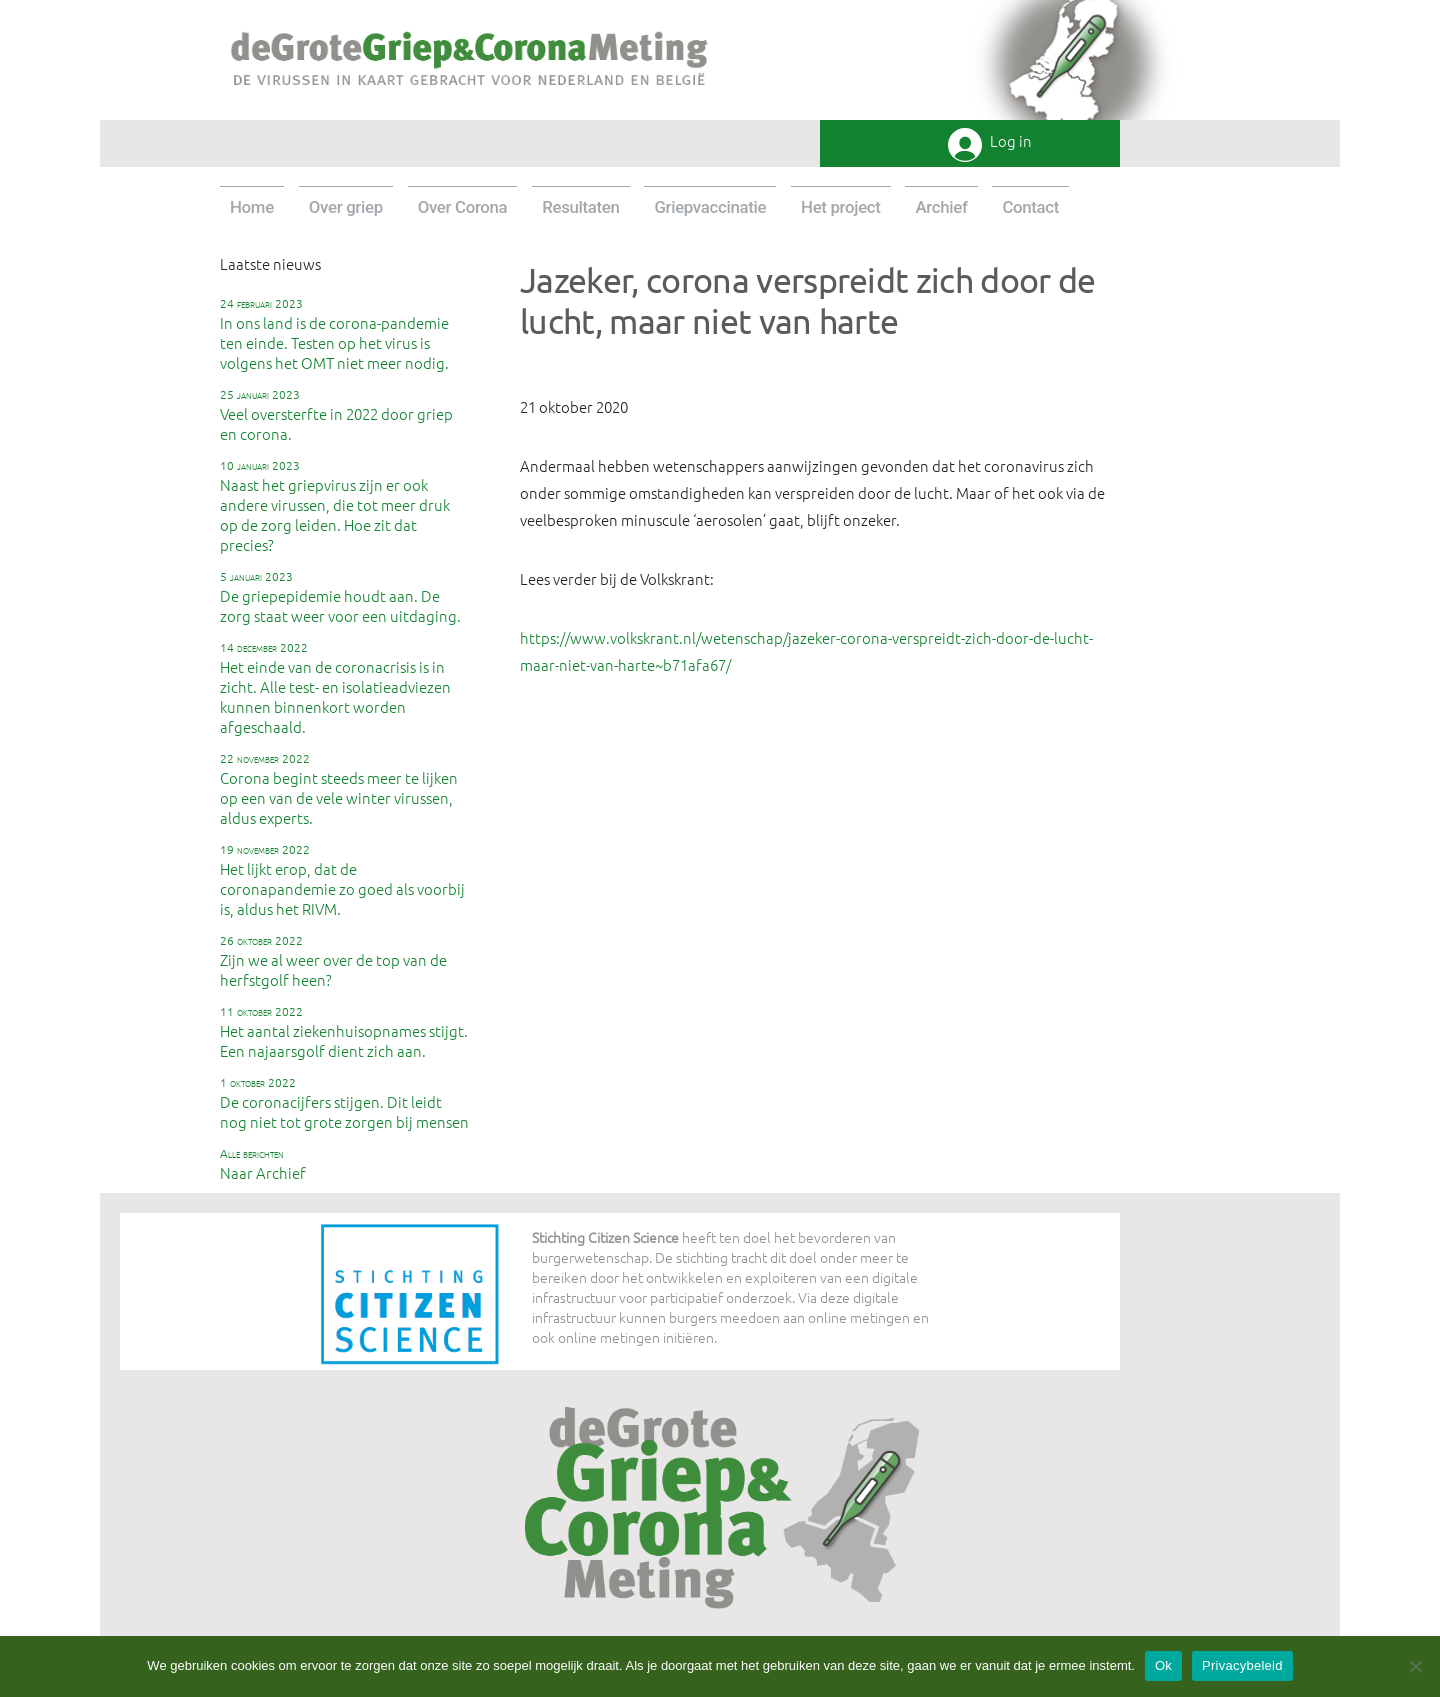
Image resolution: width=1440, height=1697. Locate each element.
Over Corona (463, 207)
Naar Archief (263, 1164)
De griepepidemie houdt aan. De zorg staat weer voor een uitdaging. (340, 597)
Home (252, 207)
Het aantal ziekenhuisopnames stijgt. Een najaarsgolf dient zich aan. (344, 1032)
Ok (1163, 1665)
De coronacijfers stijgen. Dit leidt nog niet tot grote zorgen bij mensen (344, 1103)
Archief (941, 207)
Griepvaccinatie (710, 207)
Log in (1011, 141)
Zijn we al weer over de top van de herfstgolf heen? (333, 961)
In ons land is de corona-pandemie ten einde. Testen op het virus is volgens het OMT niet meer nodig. (334, 334)
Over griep (346, 207)
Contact (1030, 207)
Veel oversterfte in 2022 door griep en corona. (336, 415)
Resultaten (580, 207)
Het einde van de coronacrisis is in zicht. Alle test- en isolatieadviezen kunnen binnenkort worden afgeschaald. (335, 688)
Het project (841, 207)
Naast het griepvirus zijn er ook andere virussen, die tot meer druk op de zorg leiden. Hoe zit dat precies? (335, 506)
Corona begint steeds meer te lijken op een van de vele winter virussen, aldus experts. (339, 789)
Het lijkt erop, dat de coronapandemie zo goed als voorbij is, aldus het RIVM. (342, 880)
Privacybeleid (1242, 1665)
